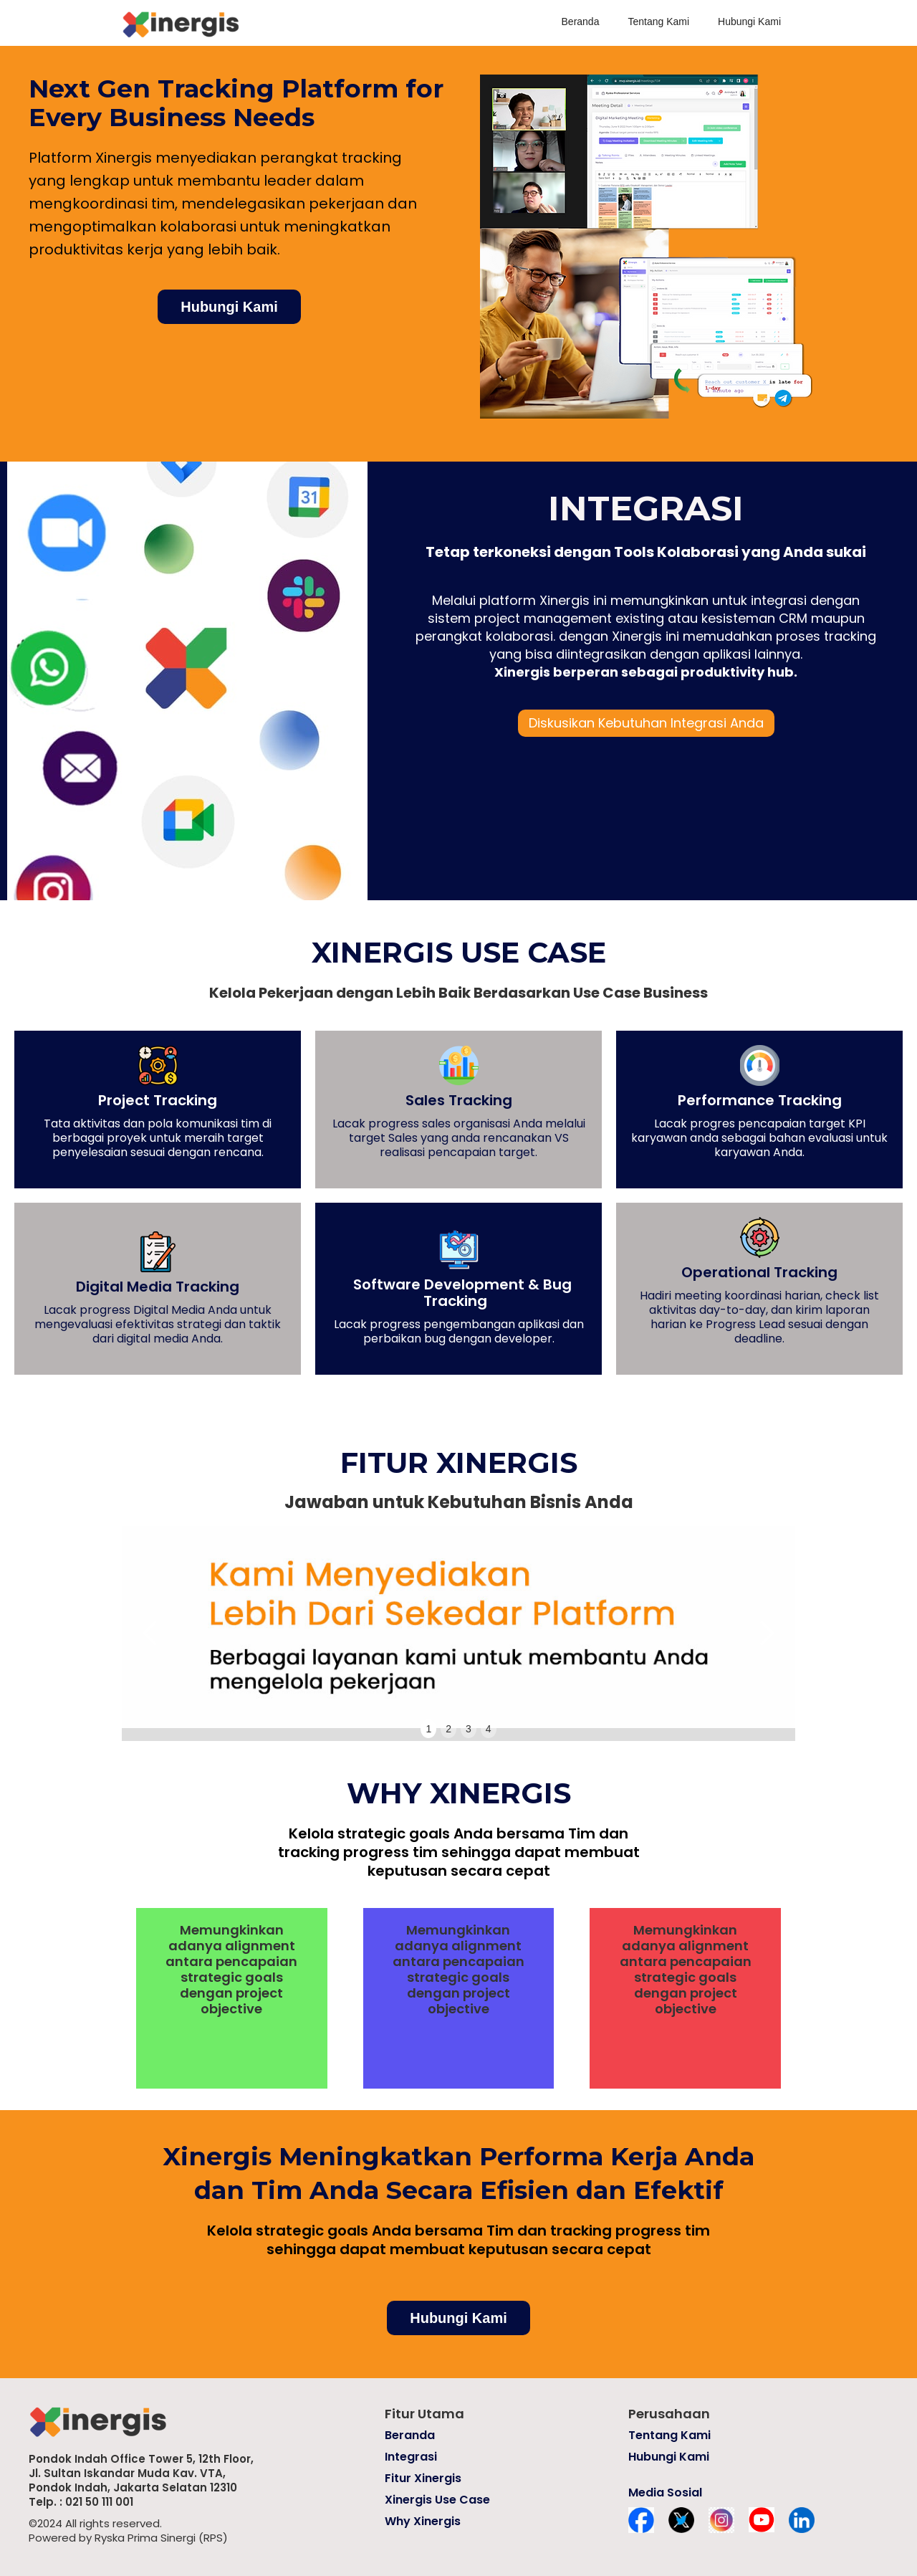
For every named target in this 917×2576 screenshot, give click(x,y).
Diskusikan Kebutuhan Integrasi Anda (646, 723)
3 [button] (468, 1729)
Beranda (581, 21)
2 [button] (448, 1729)
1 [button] (428, 1729)
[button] (150, 1633)
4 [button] (488, 1729)
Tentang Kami (658, 21)
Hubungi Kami (749, 21)
